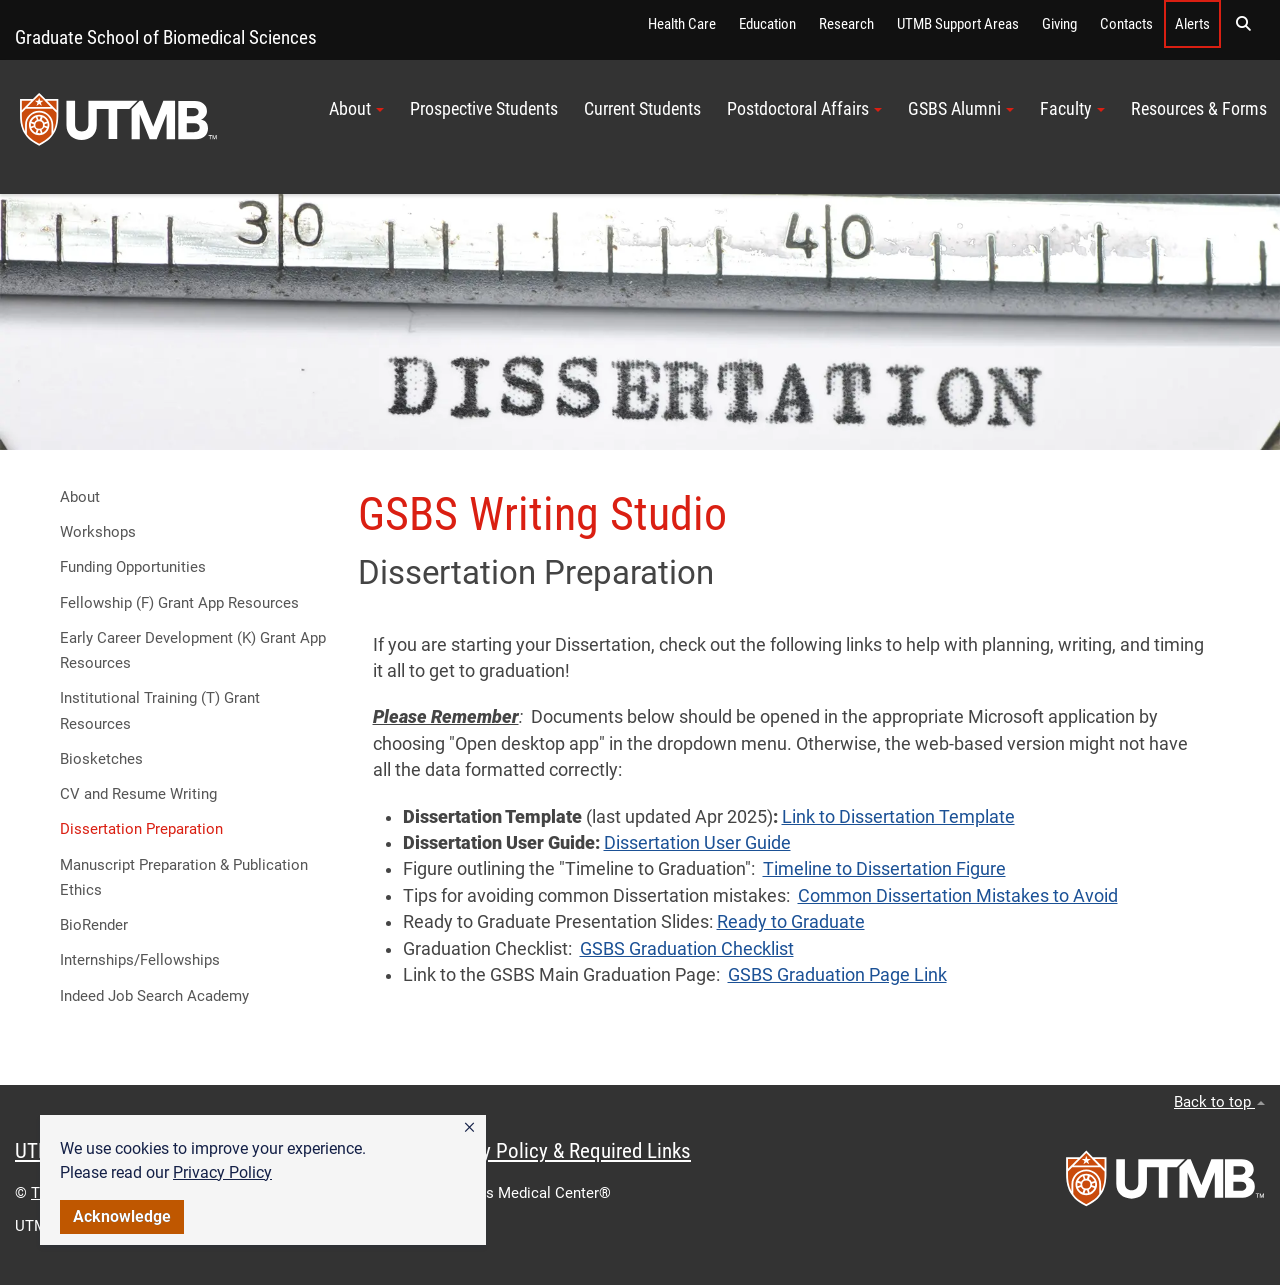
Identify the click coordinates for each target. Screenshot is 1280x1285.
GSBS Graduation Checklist (687, 949)
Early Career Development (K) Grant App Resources (193, 650)
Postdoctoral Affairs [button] (804, 109)
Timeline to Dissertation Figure (884, 869)
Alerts (1192, 24)
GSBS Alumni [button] (961, 109)
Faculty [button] (1072, 109)
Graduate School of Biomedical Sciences (166, 37)
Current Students (642, 109)
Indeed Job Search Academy (154, 996)
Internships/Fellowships (140, 960)
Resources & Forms (1199, 109)
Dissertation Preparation (141, 829)
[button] (469, 1128)
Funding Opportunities (133, 567)
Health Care (682, 24)
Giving (1059, 24)
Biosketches (101, 759)
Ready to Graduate (791, 922)
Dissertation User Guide (697, 843)
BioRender (94, 925)
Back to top (1219, 1102)
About (80, 497)
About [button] (356, 109)
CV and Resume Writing (138, 794)
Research (846, 24)
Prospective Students (484, 109)
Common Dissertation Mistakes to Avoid (958, 896)
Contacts (1126, 24)
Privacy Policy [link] (222, 1172)
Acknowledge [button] (122, 1216)
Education (767, 24)
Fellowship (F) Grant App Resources (179, 603)
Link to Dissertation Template (898, 817)
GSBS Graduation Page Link (837, 975)
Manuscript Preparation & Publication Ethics (184, 877)
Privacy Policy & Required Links (560, 1151)
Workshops (98, 532)
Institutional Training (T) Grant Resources (160, 710)
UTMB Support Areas (958, 24)
